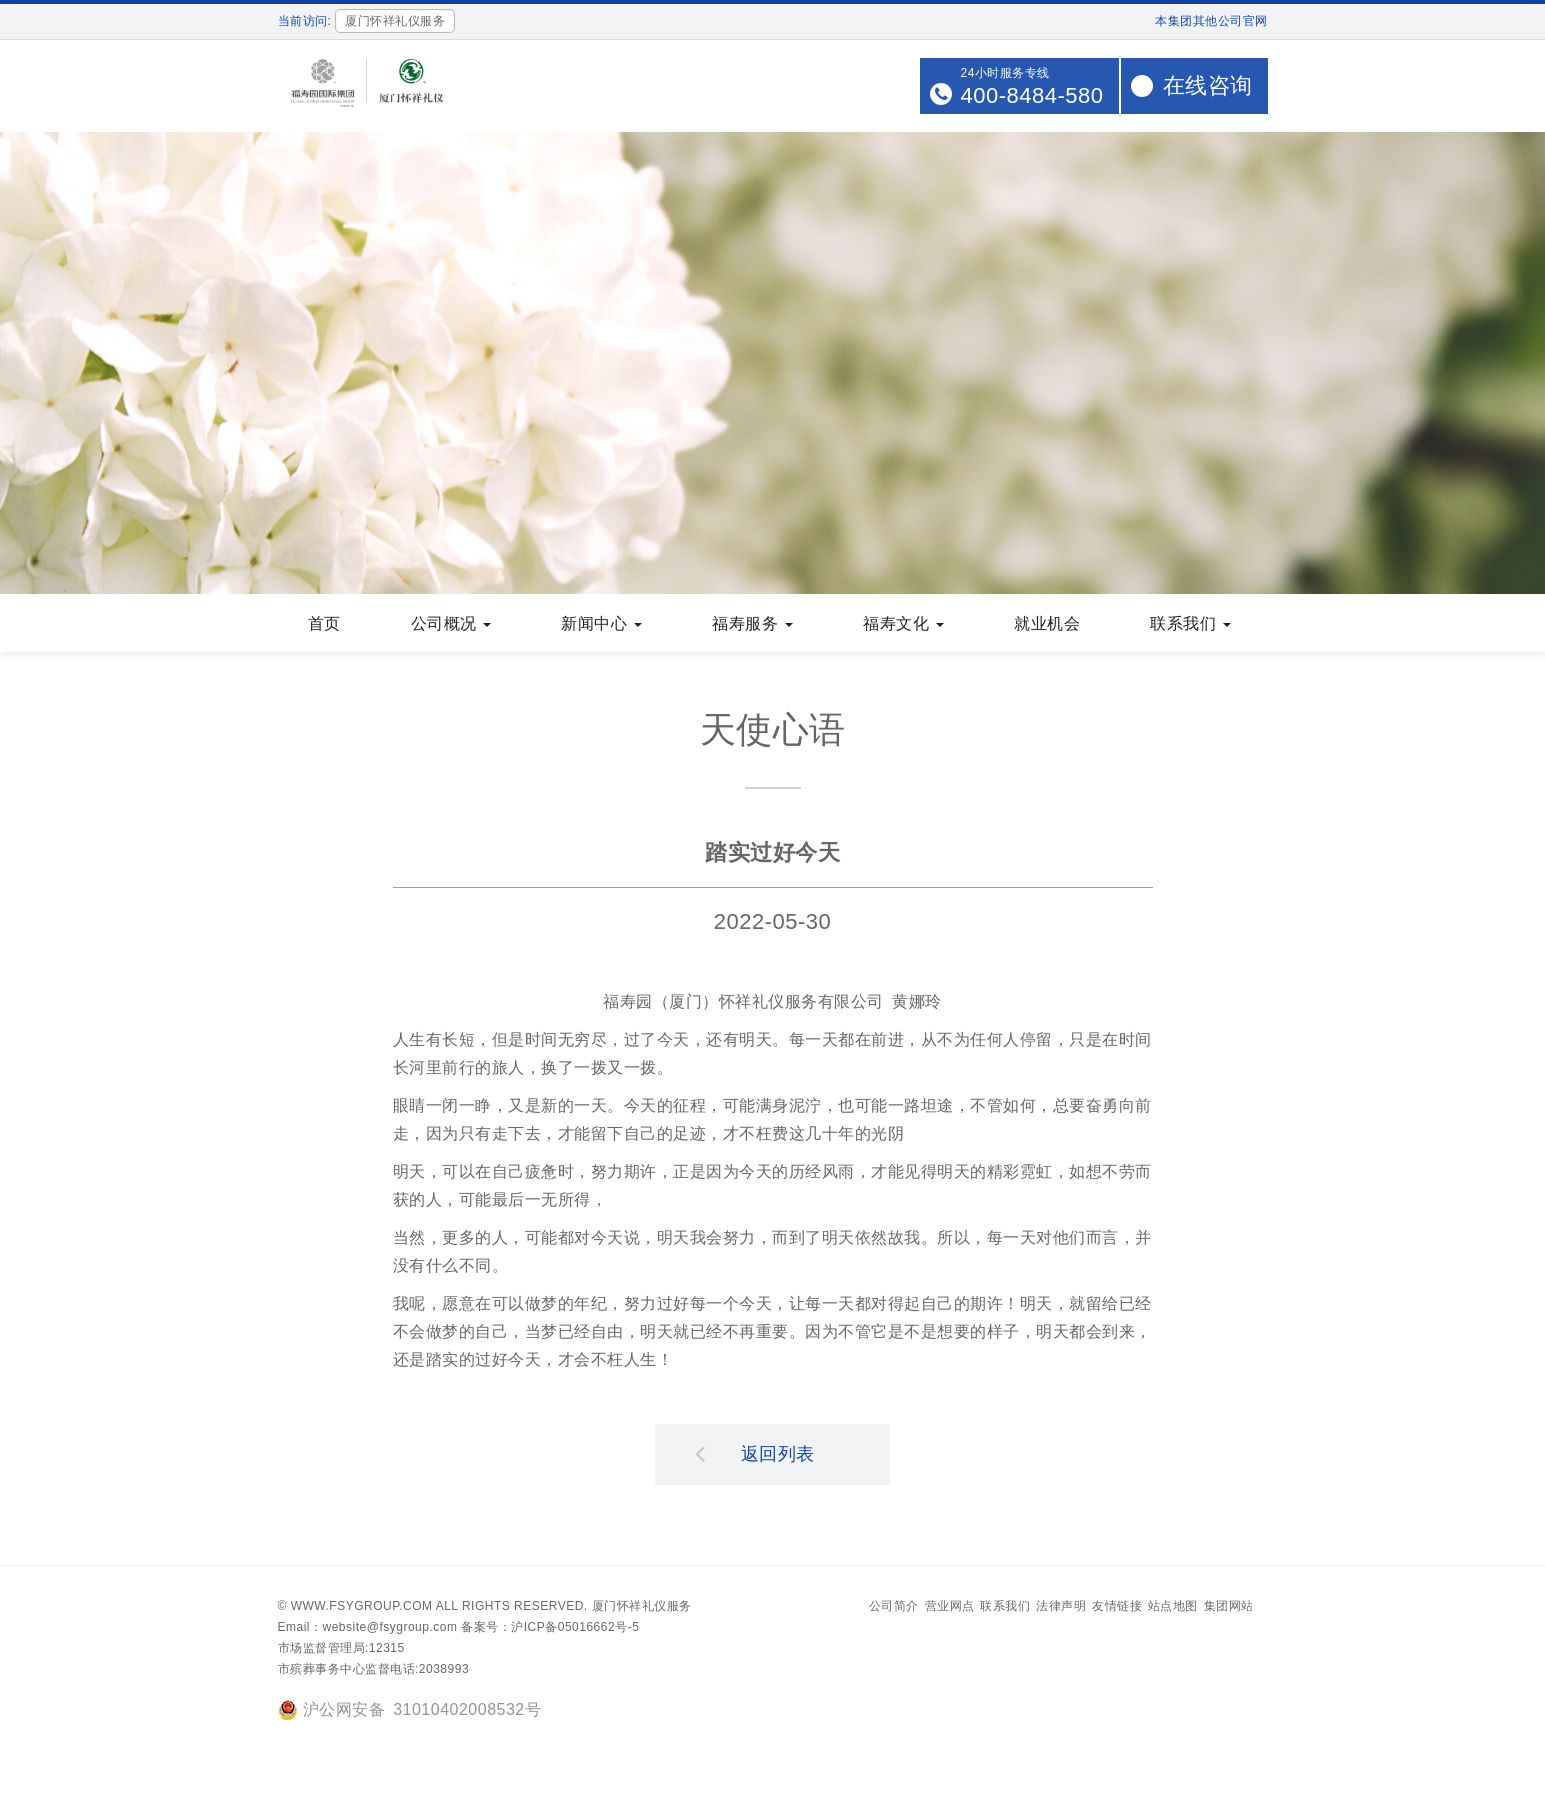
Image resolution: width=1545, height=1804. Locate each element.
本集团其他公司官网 (1211, 21)
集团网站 (1229, 1608)
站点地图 (1173, 1608)
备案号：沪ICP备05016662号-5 (550, 1629)
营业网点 (950, 1608)
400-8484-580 (1031, 95)
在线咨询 (1208, 85)
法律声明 (1061, 1608)
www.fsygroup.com (362, 1608)
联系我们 (1005, 1608)
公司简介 (894, 1608)
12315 (387, 1650)
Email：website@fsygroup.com (368, 1629)
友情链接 (1117, 1608)
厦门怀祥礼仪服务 (642, 1608)
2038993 (444, 1671)
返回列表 (755, 1455)
